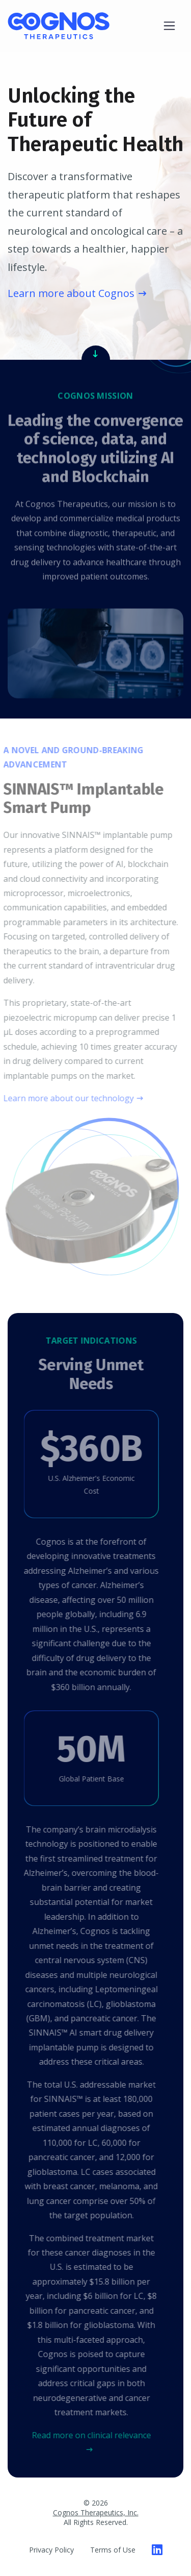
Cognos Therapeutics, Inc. (96, 2512)
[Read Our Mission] (95, 352)
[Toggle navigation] (169, 26)
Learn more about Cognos (71, 293)
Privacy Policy (51, 2550)
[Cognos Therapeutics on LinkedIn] (157, 2549)
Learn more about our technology (66, 1098)
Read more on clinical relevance (89, 2435)
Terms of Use (112, 2550)
